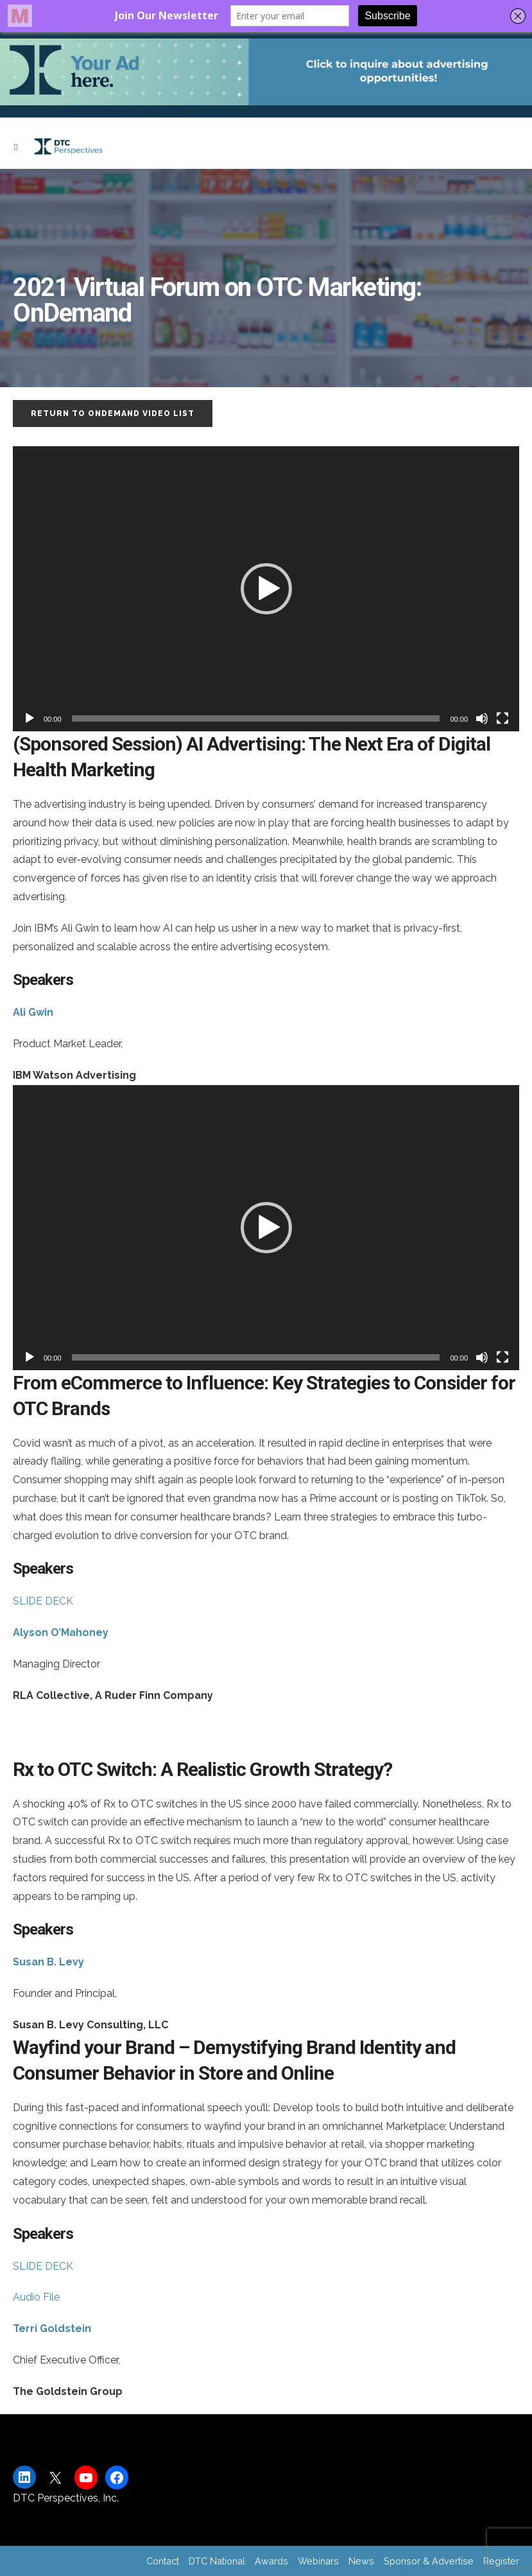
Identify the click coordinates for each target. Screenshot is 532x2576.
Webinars (318, 2560)
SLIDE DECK (43, 1601)
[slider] (256, 718)
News (361, 2560)
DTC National (217, 2560)
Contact (162, 2560)
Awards (271, 2560)
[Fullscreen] (502, 718)
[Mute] (482, 718)
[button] (266, 588)
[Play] (29, 718)
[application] (266, 588)
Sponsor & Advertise (429, 2560)
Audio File (36, 2297)
